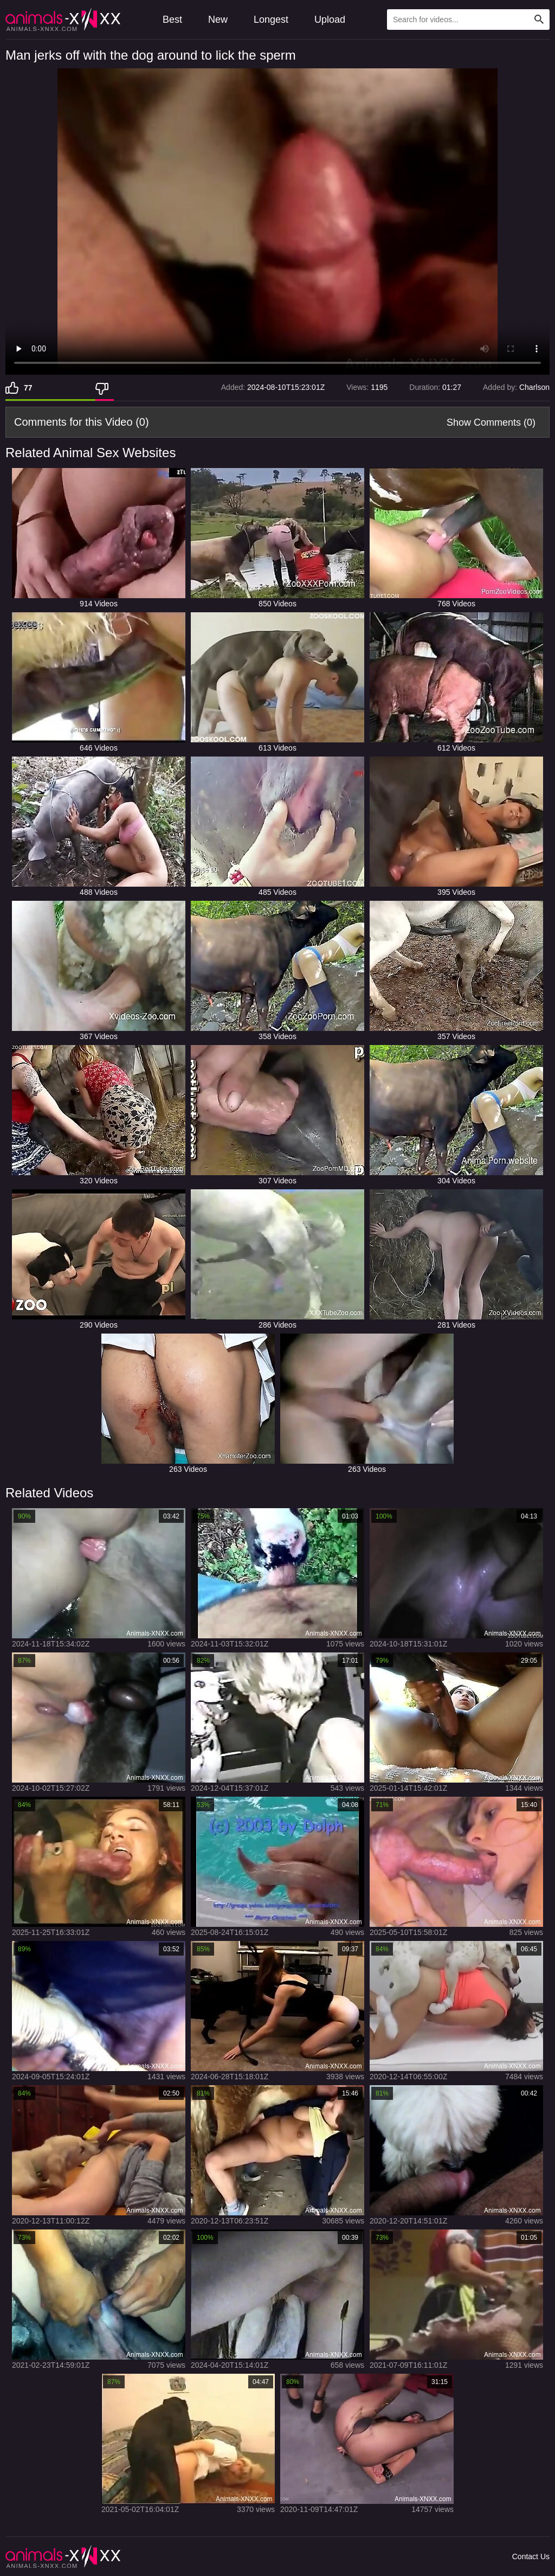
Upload (329, 19)
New (218, 19)
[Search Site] (539, 19)
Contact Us (531, 2556)
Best (172, 19)
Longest (271, 19)
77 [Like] (28, 387)
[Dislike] (104, 388)
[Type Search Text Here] (468, 19)
